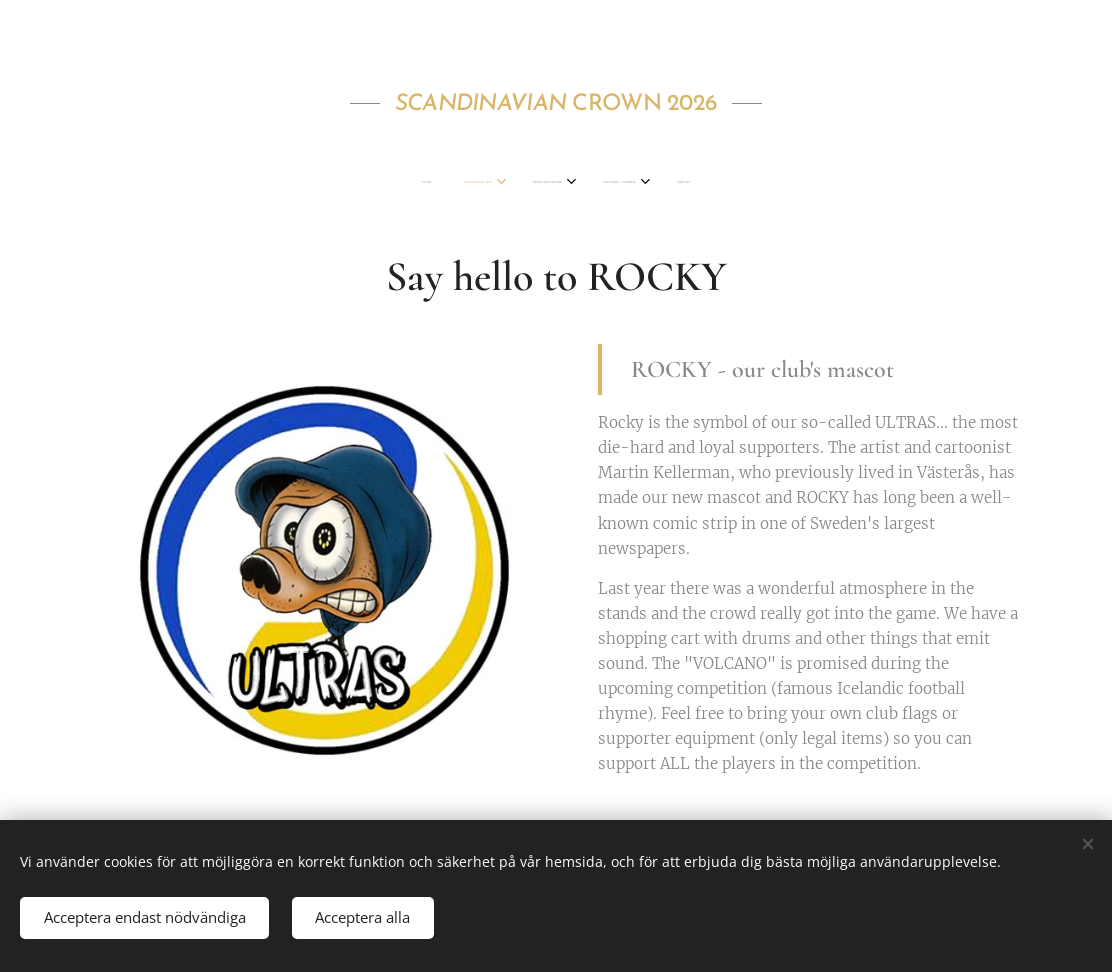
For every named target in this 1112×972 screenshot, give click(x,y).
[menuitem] (485, 183)
